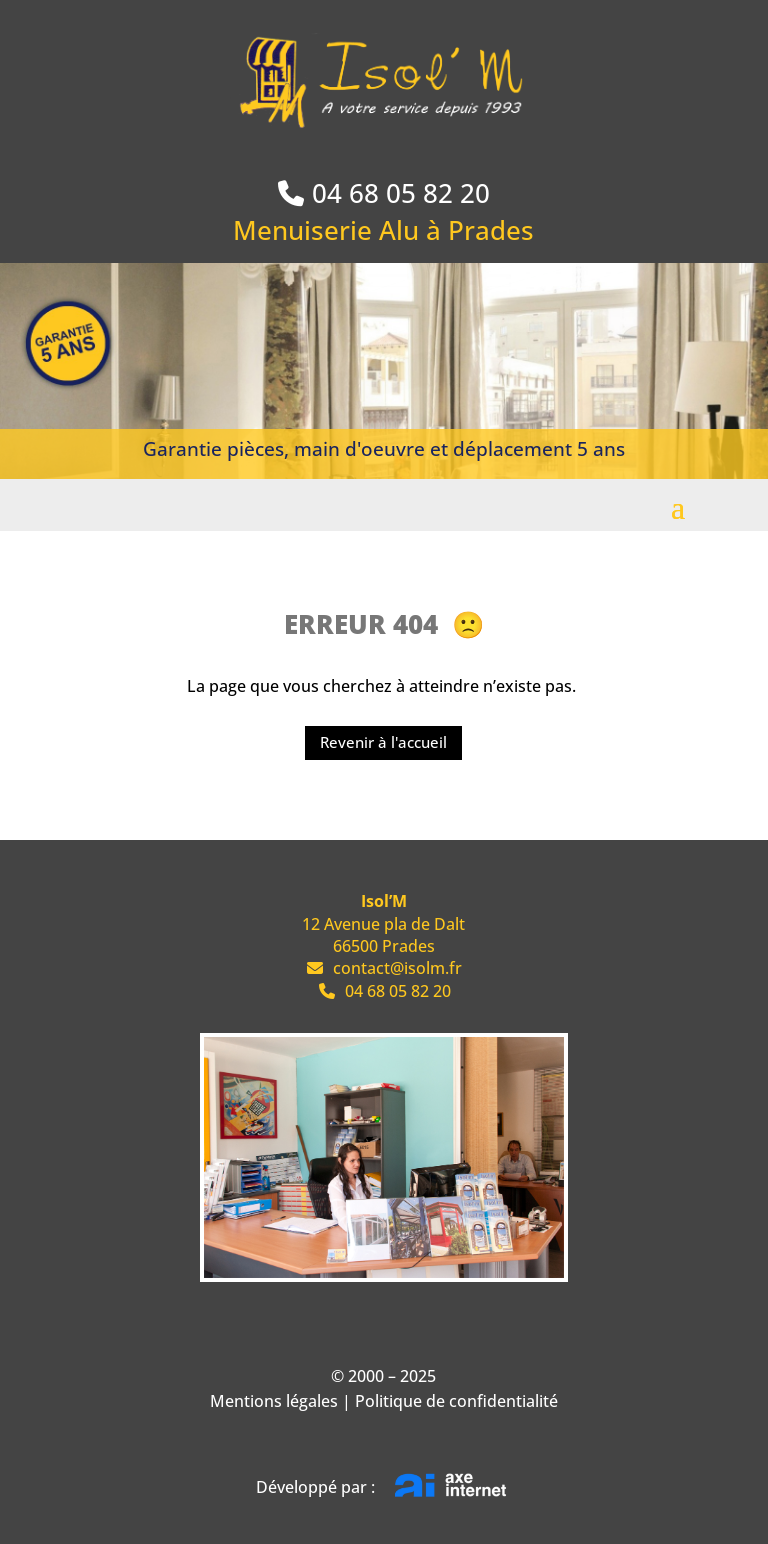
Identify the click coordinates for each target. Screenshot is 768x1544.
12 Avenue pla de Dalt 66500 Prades (383, 923)
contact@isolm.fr (383, 968)
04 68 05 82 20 (401, 193)
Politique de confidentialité (456, 1401)
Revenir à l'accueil (383, 742)
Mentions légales (274, 1401)
